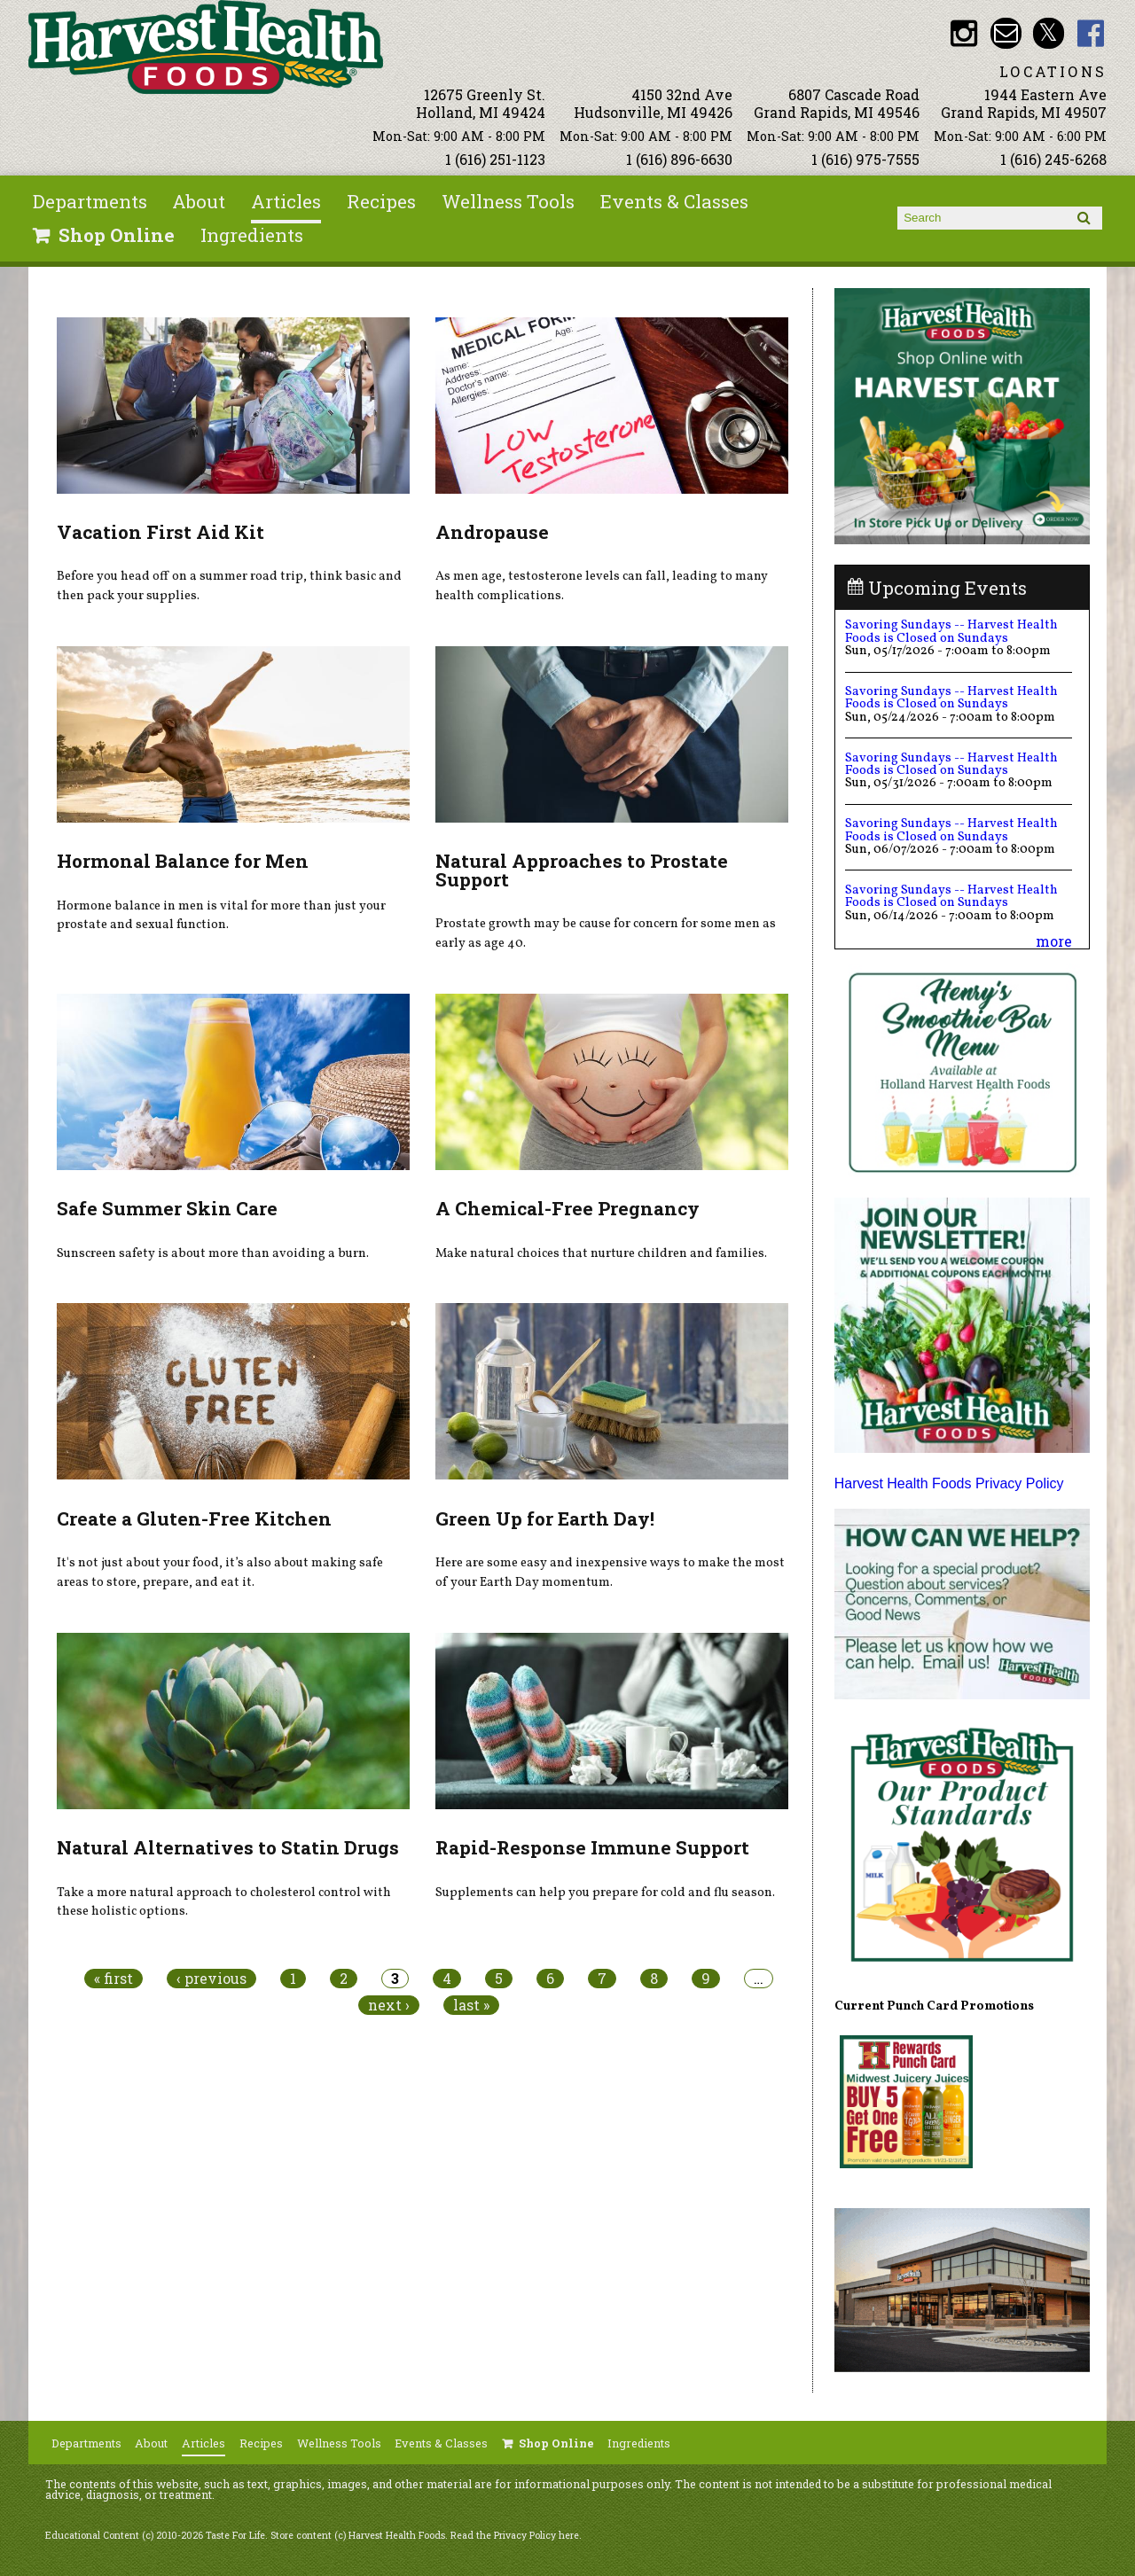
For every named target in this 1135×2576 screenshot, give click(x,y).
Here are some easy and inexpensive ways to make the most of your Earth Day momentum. (610, 1572)
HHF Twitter (1048, 33)
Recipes (381, 201)
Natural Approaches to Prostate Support (581, 870)
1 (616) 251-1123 (495, 159)
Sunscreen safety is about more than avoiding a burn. (213, 1253)
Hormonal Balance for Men (183, 860)
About (198, 201)
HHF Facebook (1091, 33)
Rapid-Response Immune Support (592, 1847)
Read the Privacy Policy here (514, 2535)
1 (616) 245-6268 (1053, 159)
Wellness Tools (508, 201)
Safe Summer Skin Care (167, 1208)
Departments (90, 201)
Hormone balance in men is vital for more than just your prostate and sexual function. (221, 915)
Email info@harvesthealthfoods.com (1006, 33)
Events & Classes (674, 201)
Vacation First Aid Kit (160, 531)
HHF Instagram (963, 33)
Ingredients (251, 234)
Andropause (492, 531)
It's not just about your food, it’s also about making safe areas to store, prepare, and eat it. (220, 1572)
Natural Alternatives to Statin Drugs (228, 1847)
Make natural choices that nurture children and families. (601, 1253)
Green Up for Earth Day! (544, 1518)
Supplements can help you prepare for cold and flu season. (605, 1892)
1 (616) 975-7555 (865, 159)
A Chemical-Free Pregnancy (567, 1208)
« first (113, 1978)
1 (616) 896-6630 (679, 159)
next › (389, 2005)
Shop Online (117, 234)
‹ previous (211, 1978)
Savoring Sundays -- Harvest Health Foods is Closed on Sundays (951, 631)
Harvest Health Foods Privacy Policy (949, 1483)
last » (471, 2005)
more (1054, 941)
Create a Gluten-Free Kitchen (194, 1518)
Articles (286, 201)
